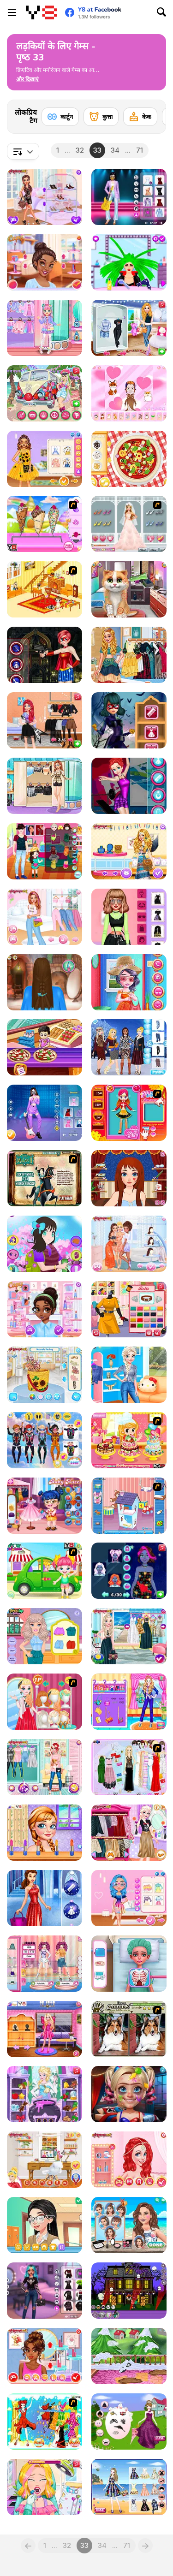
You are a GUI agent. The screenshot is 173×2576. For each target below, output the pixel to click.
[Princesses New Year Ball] (44, 1898)
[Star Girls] (44, 1832)
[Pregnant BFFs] (44, 1767)
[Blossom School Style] (44, 1244)
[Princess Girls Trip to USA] (129, 328)
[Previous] (28, 2545)
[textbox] (23, 151)
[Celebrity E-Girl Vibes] (44, 2290)
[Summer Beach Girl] (129, 2225)
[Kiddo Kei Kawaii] (44, 328)
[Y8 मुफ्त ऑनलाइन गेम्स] (41, 12)
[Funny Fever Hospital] (129, 1963)
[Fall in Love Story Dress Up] (129, 524)
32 (80, 150)
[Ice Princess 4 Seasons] (129, 1636)
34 (115, 150)
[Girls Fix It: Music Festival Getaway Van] (44, 393)
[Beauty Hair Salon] (129, 262)
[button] (27, 79)
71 (139, 150)
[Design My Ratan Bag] (44, 1375)
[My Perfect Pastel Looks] (129, 1898)
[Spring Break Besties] (129, 1244)
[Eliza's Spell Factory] (44, 2094)
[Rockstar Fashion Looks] (44, 720)
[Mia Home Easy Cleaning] (129, 2356)
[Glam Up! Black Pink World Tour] (129, 197)
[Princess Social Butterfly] (44, 197)
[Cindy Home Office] (44, 2159)
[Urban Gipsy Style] (129, 655)
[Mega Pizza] (44, 1047)
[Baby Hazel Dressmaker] (44, 1506)
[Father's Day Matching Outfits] (44, 851)
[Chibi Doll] (129, 393)
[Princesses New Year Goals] (129, 1375)
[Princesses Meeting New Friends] (44, 1309)
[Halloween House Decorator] (129, 2290)
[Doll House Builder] (129, 1506)
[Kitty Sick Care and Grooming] (129, 589)
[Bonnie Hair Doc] (44, 1636)
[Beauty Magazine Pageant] (44, 1963)
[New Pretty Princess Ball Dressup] (129, 2421)
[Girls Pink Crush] (44, 917)
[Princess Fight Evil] (44, 655)
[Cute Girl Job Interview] (129, 1702)
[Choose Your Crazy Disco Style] (44, 262)
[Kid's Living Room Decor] (44, 589)
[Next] (151, 114)
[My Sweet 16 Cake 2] (129, 1440)
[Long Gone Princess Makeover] (129, 1178)
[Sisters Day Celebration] (129, 982)
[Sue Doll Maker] (129, 1113)
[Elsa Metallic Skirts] (129, 1832)
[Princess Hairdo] (44, 982)
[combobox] (23, 151)
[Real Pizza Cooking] (129, 459)
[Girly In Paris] (44, 786)
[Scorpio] (44, 2421)
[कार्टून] (60, 116)
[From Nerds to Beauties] (129, 2094)
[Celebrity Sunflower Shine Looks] (44, 459)
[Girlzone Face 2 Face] (44, 2225)
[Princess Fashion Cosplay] (44, 2029)
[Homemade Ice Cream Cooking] (44, 524)
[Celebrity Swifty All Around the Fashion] (129, 917)
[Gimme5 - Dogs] (129, 2029)
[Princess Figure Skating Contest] (129, 786)
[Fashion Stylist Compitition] (44, 1702)
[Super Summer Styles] (129, 2487)
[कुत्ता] (101, 116)
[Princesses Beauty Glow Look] (129, 1571)
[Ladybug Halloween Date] (129, 720)
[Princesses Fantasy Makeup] (129, 2159)
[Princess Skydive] (44, 1440)
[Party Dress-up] (129, 1767)
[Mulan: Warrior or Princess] (44, 1178)
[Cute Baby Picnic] (44, 1571)
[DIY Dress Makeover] (129, 1309)
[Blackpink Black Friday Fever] (44, 1113)
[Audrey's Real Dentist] (44, 2487)
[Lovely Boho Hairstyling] (129, 851)
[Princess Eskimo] (129, 1047)
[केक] (140, 116)
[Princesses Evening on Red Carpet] (44, 2356)
